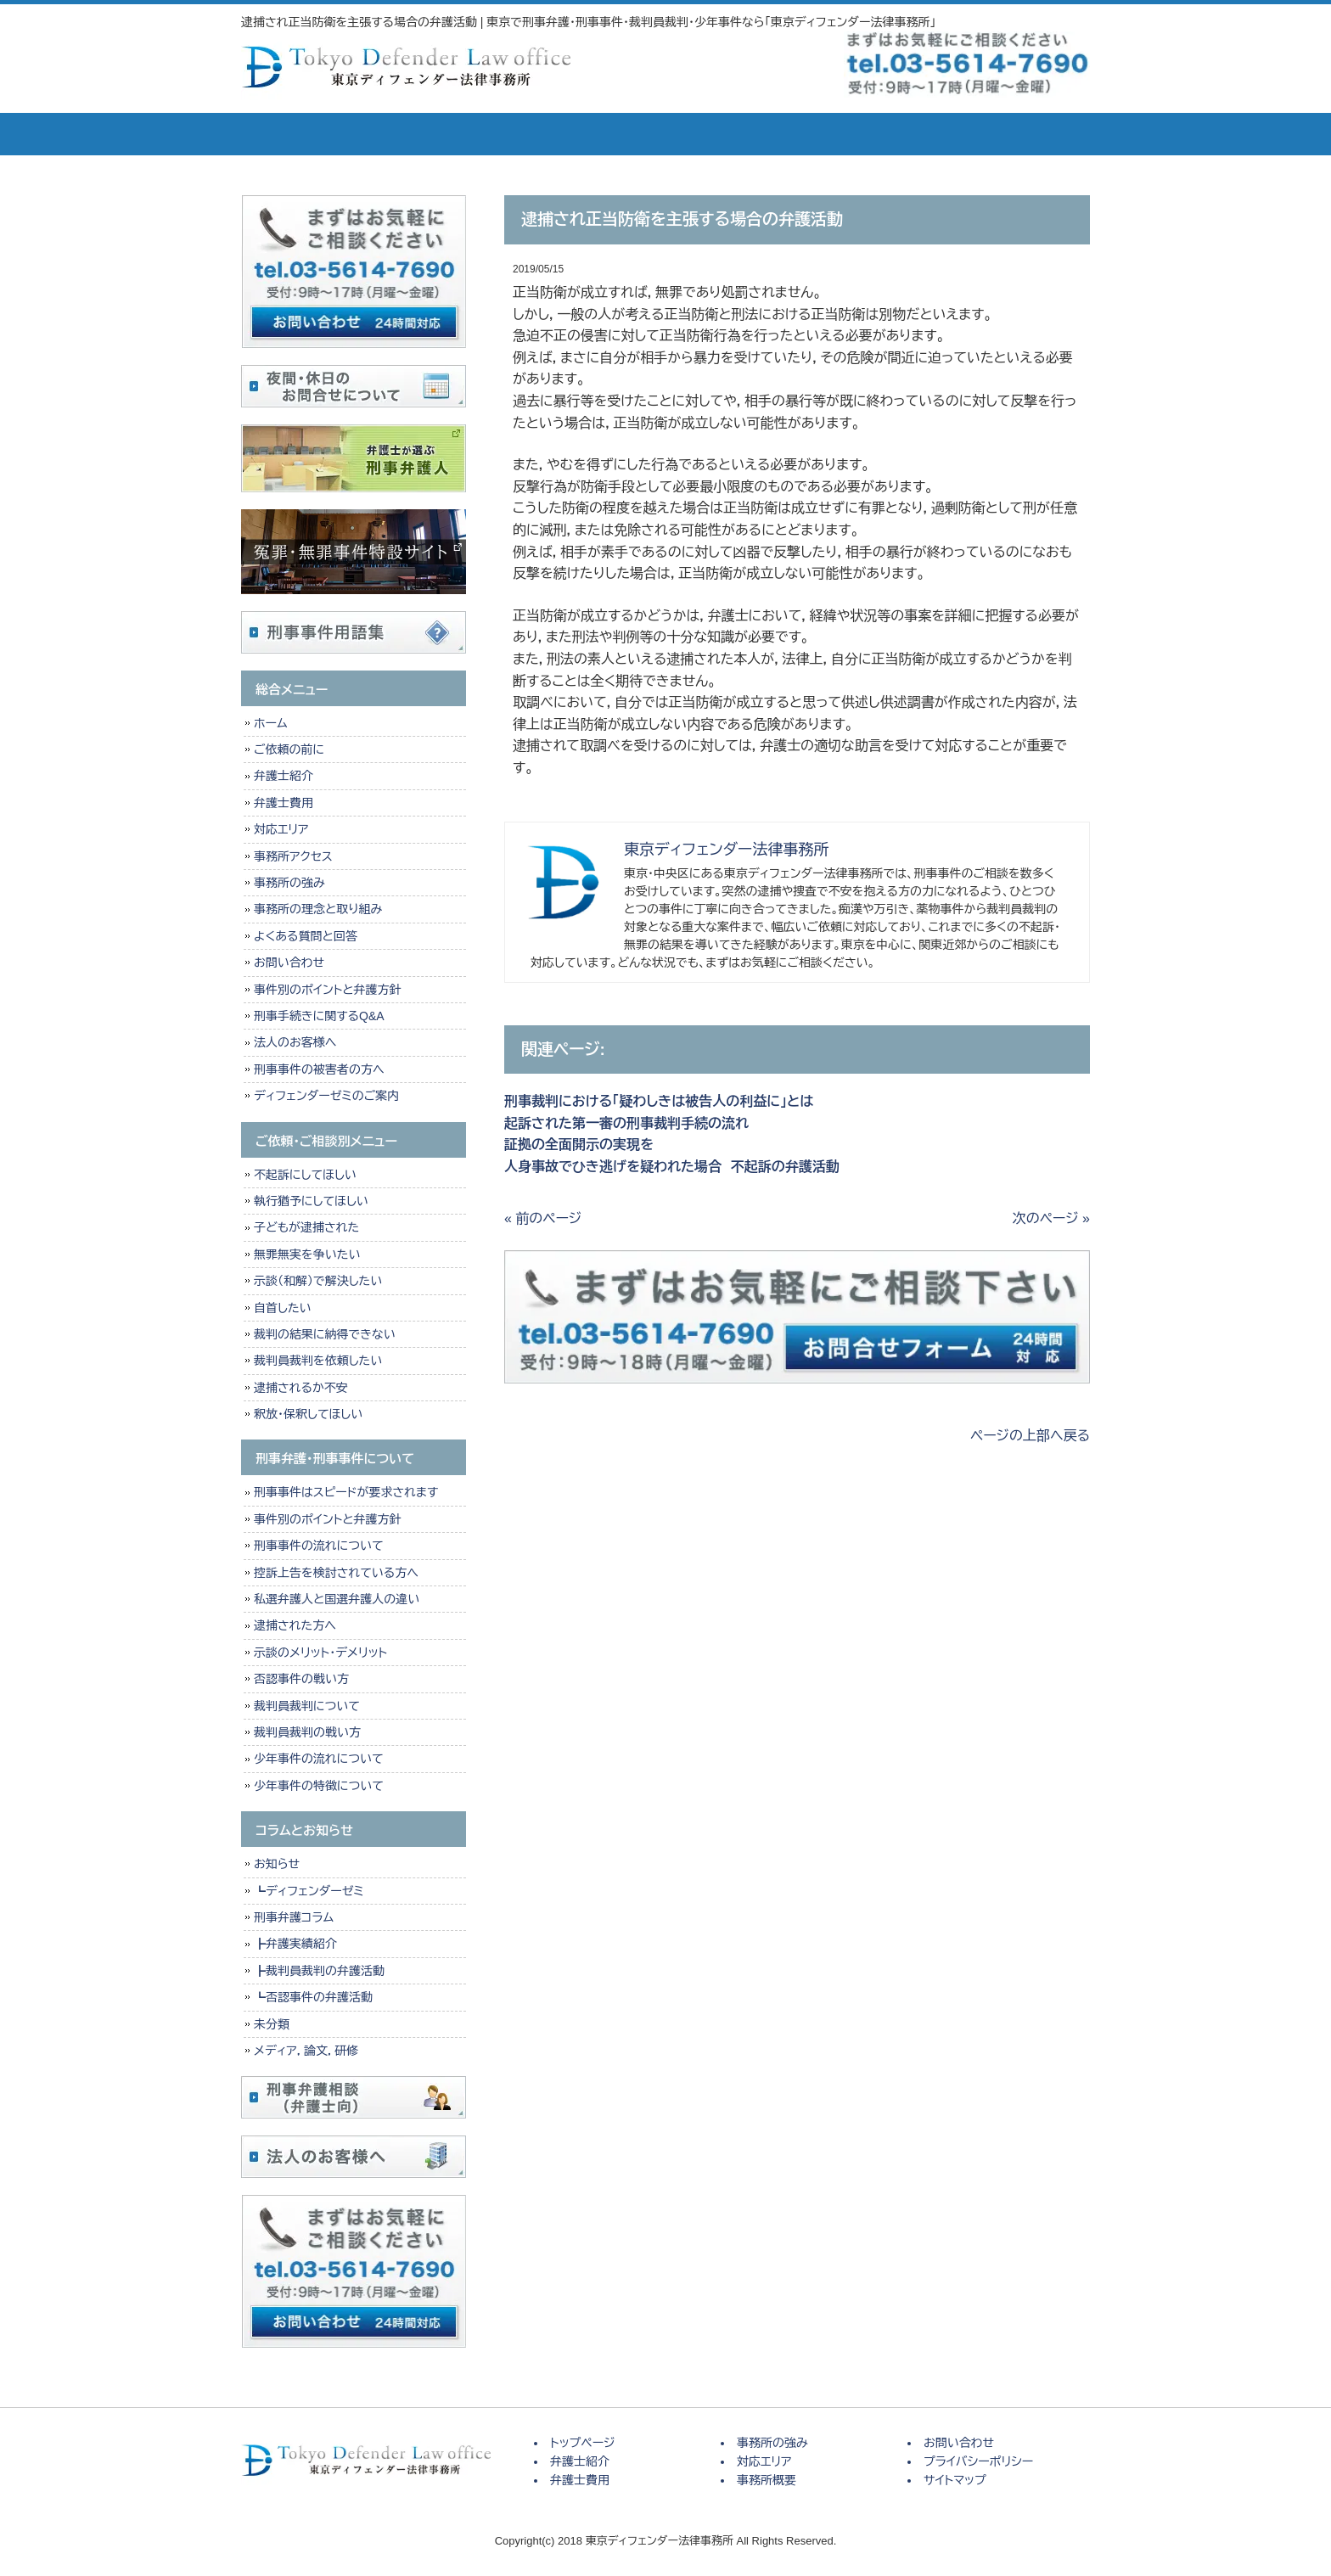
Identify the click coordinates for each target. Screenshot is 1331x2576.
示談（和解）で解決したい (318, 1281)
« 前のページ (542, 1218)
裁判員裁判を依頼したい (318, 1360)
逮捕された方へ (295, 1625)
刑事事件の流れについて (319, 1545)
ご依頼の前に (289, 749)
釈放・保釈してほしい (308, 1414)
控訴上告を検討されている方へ (336, 1573)
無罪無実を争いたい (307, 1254)
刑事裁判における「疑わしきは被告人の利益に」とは (658, 1101)
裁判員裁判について (307, 1706)
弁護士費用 (538, 134)
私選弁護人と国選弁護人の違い (336, 1599)
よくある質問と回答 (305, 936)
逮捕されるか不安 (301, 1388)
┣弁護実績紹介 (295, 1943)
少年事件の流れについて (319, 1758)
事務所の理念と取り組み (318, 909)
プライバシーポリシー (978, 2461)
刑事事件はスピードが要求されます (346, 1492)
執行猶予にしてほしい (311, 1201)
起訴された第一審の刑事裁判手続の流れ (626, 1123)
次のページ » (1051, 1218)
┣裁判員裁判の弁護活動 (319, 1971)
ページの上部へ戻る (1030, 1435)
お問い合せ (1022, 134)
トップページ (300, 134)
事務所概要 (894, 134)
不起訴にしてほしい (305, 1174)
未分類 (271, 2024)
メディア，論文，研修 (306, 2050)
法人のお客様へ (295, 1042)
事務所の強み (657, 134)
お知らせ (277, 1864)
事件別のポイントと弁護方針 (327, 989)
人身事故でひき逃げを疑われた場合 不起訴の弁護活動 (672, 1166)
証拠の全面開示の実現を (579, 1144)
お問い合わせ (289, 962)
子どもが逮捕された (306, 1227)
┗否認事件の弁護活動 (313, 1997)
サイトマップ (955, 2480)
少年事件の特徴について (319, 1786)
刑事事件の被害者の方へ (319, 1069)
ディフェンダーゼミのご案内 (326, 1096)
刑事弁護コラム (294, 1917)
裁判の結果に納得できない (325, 1334)
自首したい (283, 1308)
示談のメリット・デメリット (320, 1652)
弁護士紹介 (419, 134)
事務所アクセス (293, 856)
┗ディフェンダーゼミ (309, 1891)
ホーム (270, 723)
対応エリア (775, 134)
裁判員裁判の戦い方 (307, 1732)
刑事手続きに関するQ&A (319, 1016)
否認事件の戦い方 (301, 1679)
